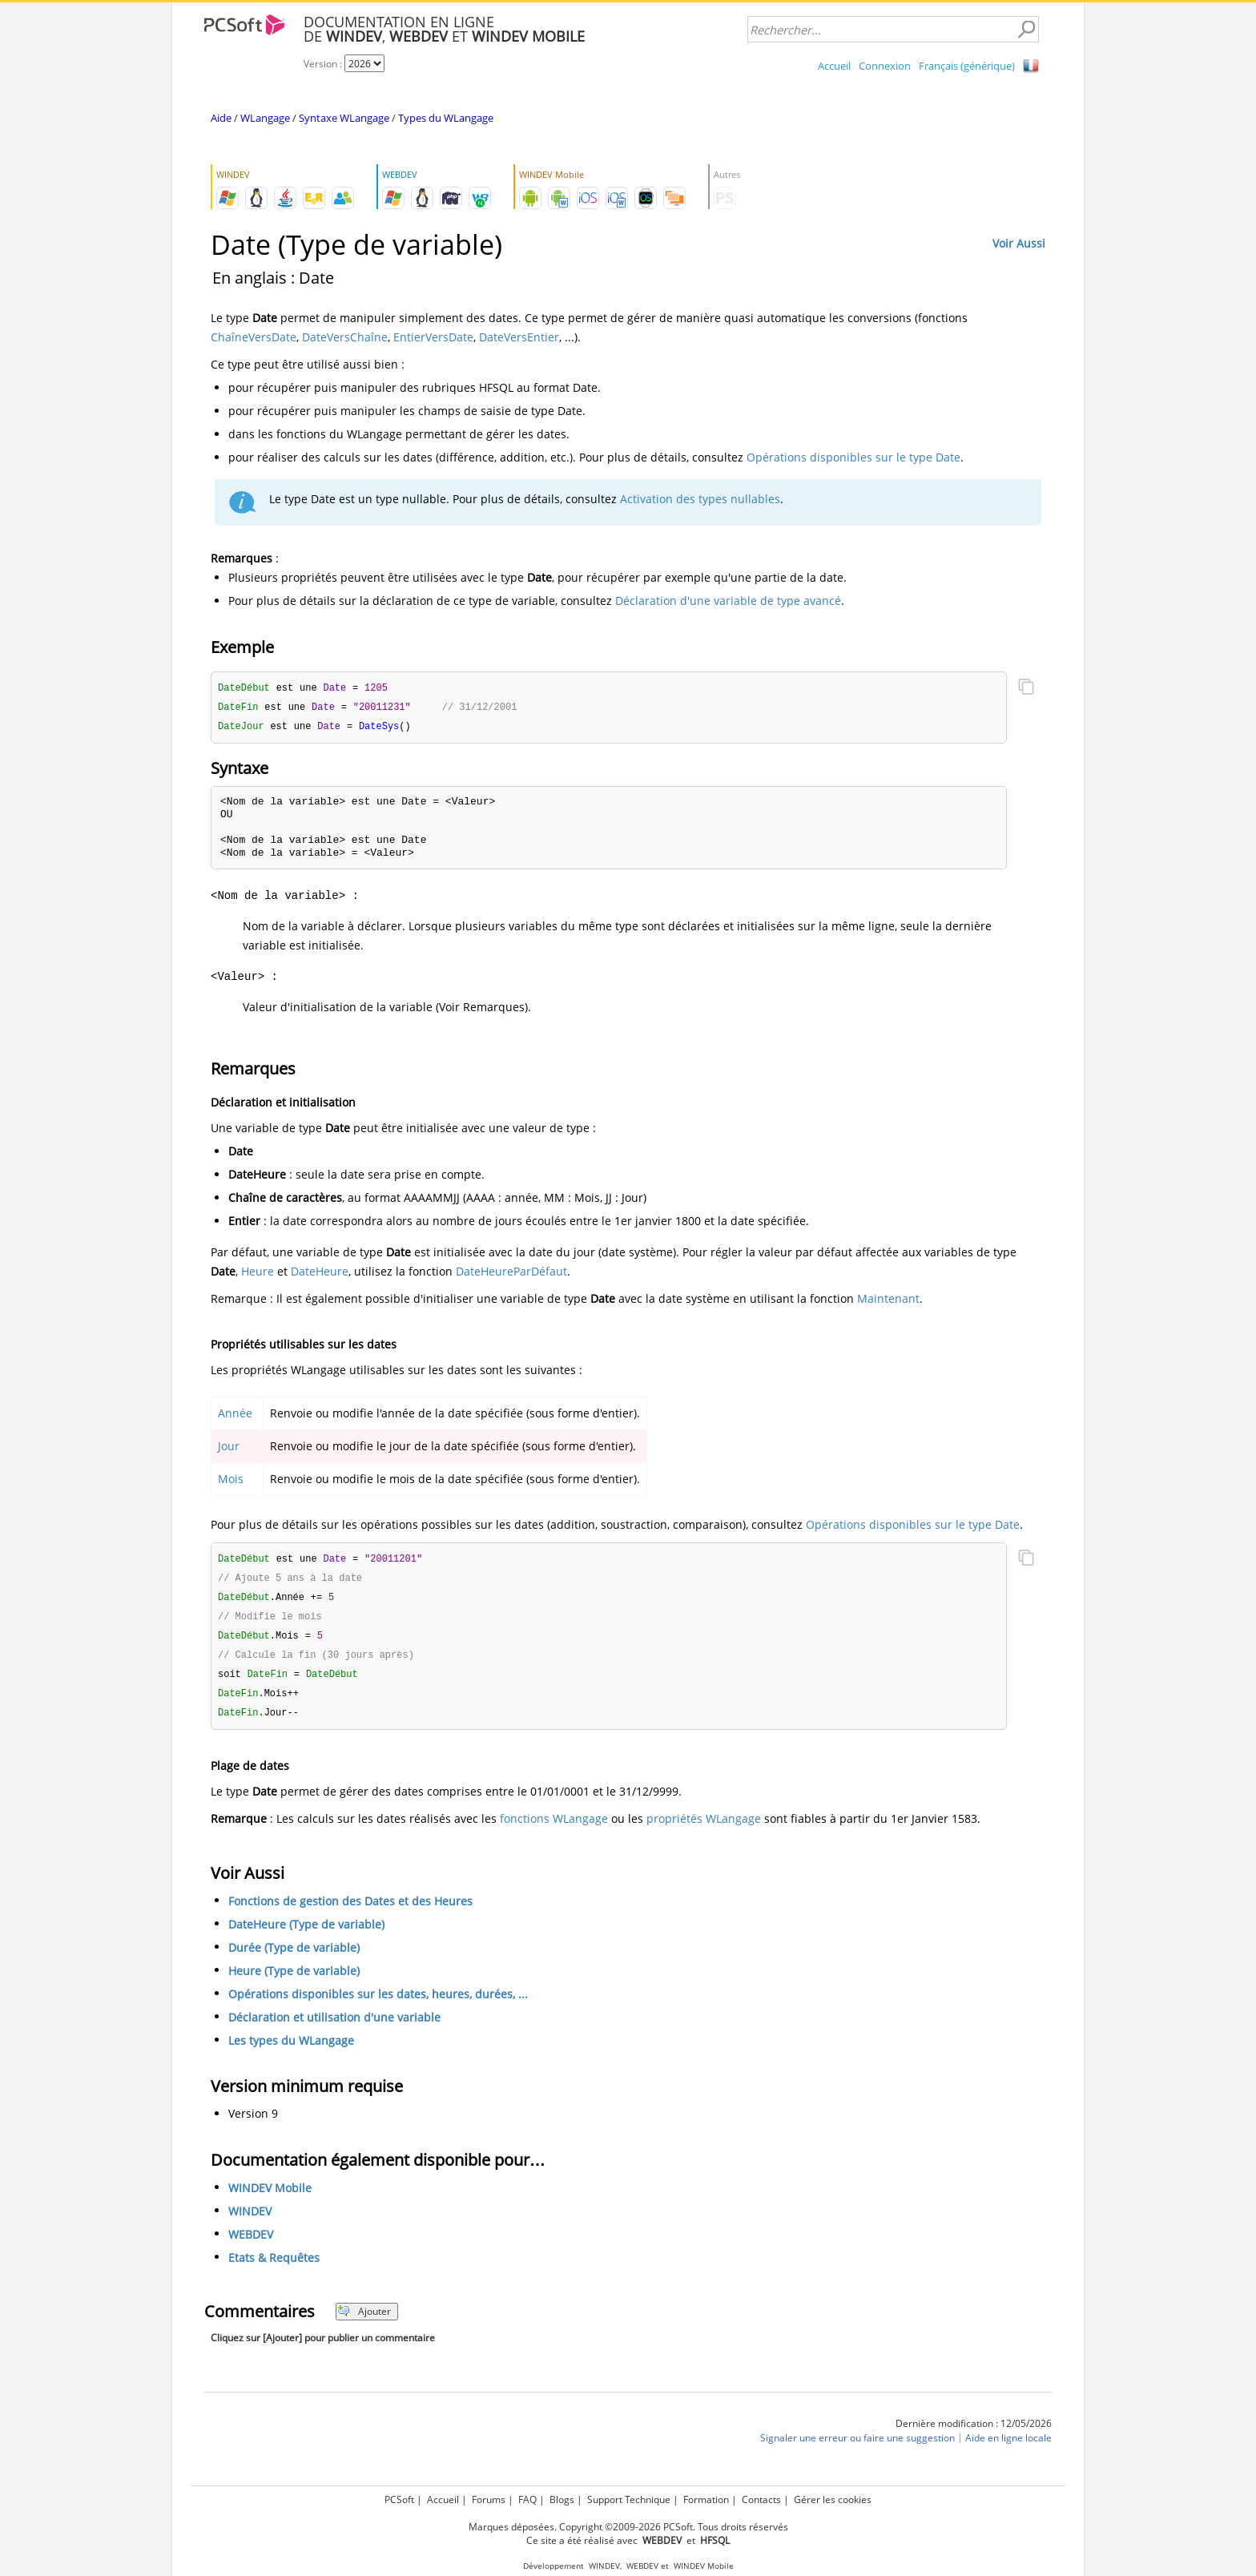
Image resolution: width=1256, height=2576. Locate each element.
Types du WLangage (445, 118)
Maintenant (888, 1300)
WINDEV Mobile (270, 2197)
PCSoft (399, 2499)
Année (235, 1415)
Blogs (562, 2499)
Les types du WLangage (291, 2050)
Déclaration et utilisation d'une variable (334, 2026)
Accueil (834, 65)
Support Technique (628, 2499)
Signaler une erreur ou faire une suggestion (857, 2447)
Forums (488, 2499)
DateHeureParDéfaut (511, 1273)
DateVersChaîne (345, 337)
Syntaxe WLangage (344, 118)
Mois (231, 1481)
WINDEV (250, 2220)
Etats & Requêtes (274, 2267)
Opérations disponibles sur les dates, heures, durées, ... (378, 2003)
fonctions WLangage (554, 1828)
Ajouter (364, 2321)
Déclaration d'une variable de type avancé (728, 600)
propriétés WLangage (703, 1828)
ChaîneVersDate (253, 337)
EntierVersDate (433, 337)
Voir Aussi (1018, 243)
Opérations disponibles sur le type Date (853, 457)
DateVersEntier (519, 337)
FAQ (527, 2499)
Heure (257, 1273)
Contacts (761, 2499)
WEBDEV (250, 2243)
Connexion (885, 65)
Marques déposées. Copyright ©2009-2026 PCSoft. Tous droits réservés (628, 2527)
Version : (324, 64)
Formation (706, 2499)
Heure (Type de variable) (294, 1980)
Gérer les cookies (833, 2499)
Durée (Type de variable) (294, 1957)
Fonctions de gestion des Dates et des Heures (350, 1910)
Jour (229, 1448)
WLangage (265, 118)
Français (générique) (967, 65)
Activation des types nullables (700, 498)
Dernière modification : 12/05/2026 (974, 2433)
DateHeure (319, 1273)
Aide (221, 118)
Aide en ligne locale (1008, 2447)
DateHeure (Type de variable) (306, 1933)
